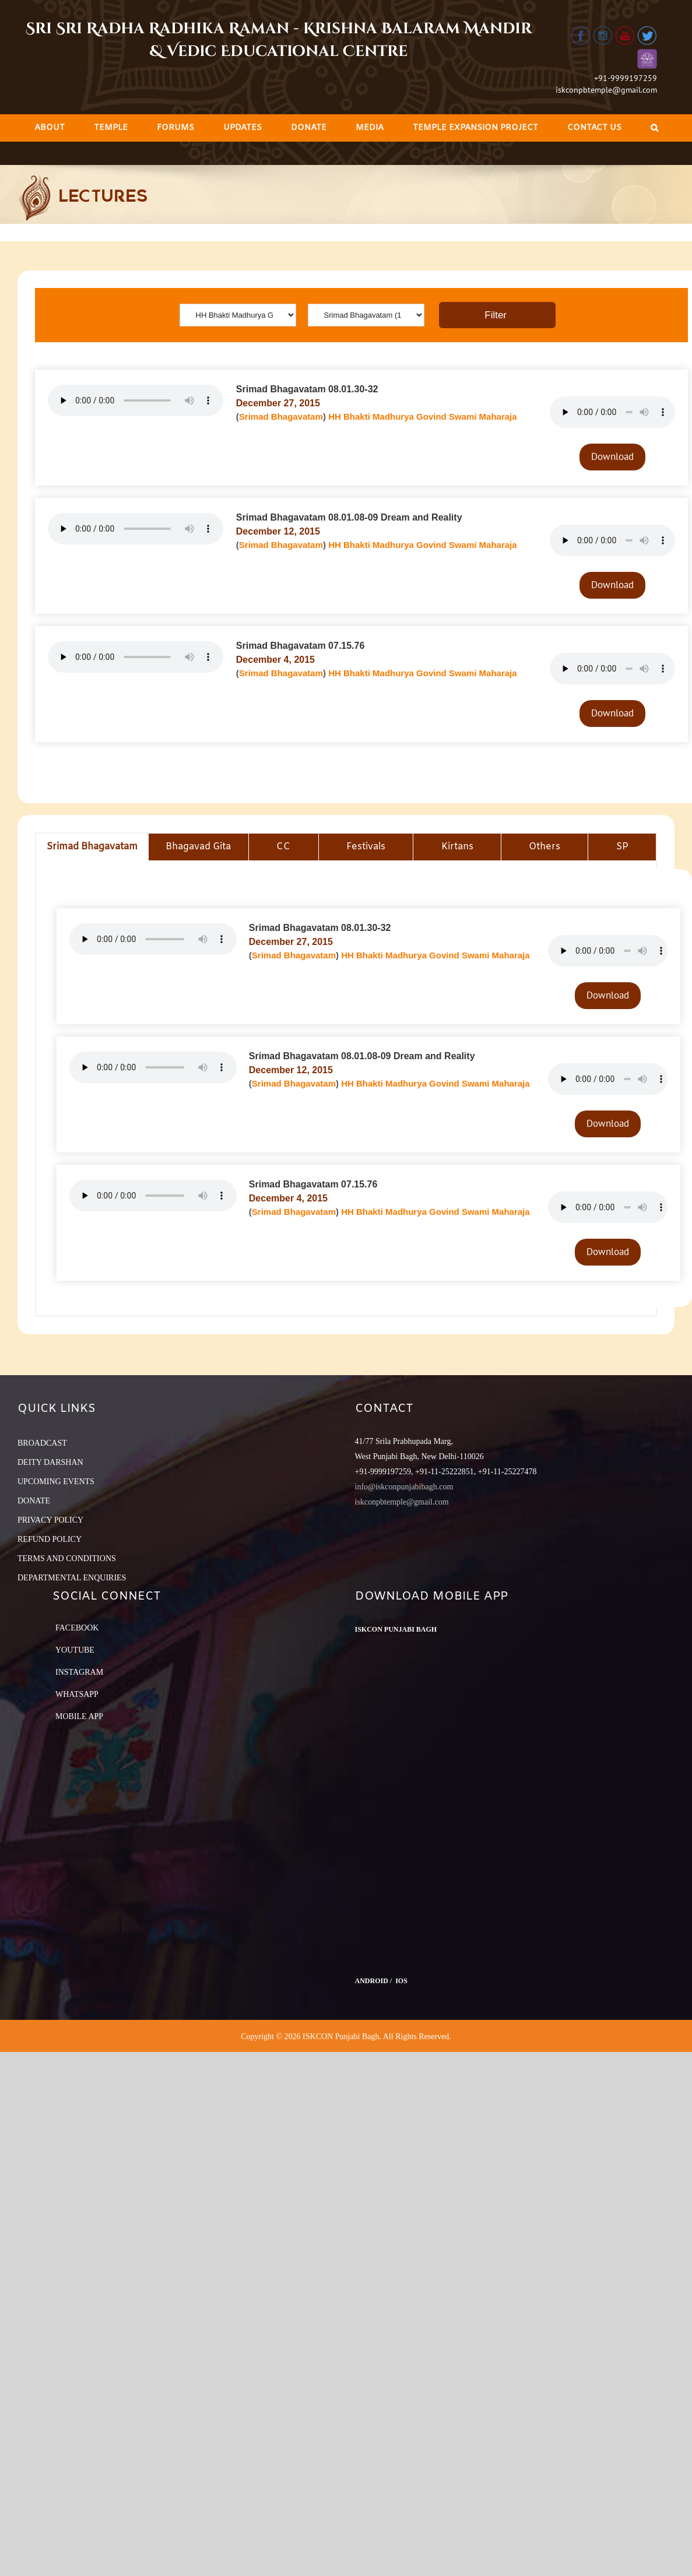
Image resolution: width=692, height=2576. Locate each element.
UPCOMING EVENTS (55, 1481)
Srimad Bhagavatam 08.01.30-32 (307, 389)
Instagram (79, 1672)
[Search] (654, 128)
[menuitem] (49, 128)
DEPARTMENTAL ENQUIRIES (71, 1577)
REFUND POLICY (49, 1539)
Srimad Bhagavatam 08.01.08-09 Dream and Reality (349, 517)
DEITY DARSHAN (50, 1462)
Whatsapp (77, 1694)
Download (612, 456)
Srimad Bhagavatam (281, 416)
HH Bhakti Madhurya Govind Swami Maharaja (422, 416)
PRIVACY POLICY (50, 1520)
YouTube (74, 1650)
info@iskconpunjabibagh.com (404, 1486)
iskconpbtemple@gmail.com (606, 90)
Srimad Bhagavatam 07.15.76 (300, 646)
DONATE (33, 1500)
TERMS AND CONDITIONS (66, 1558)
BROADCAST (42, 1443)
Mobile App (79, 1716)
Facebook (77, 1627)
